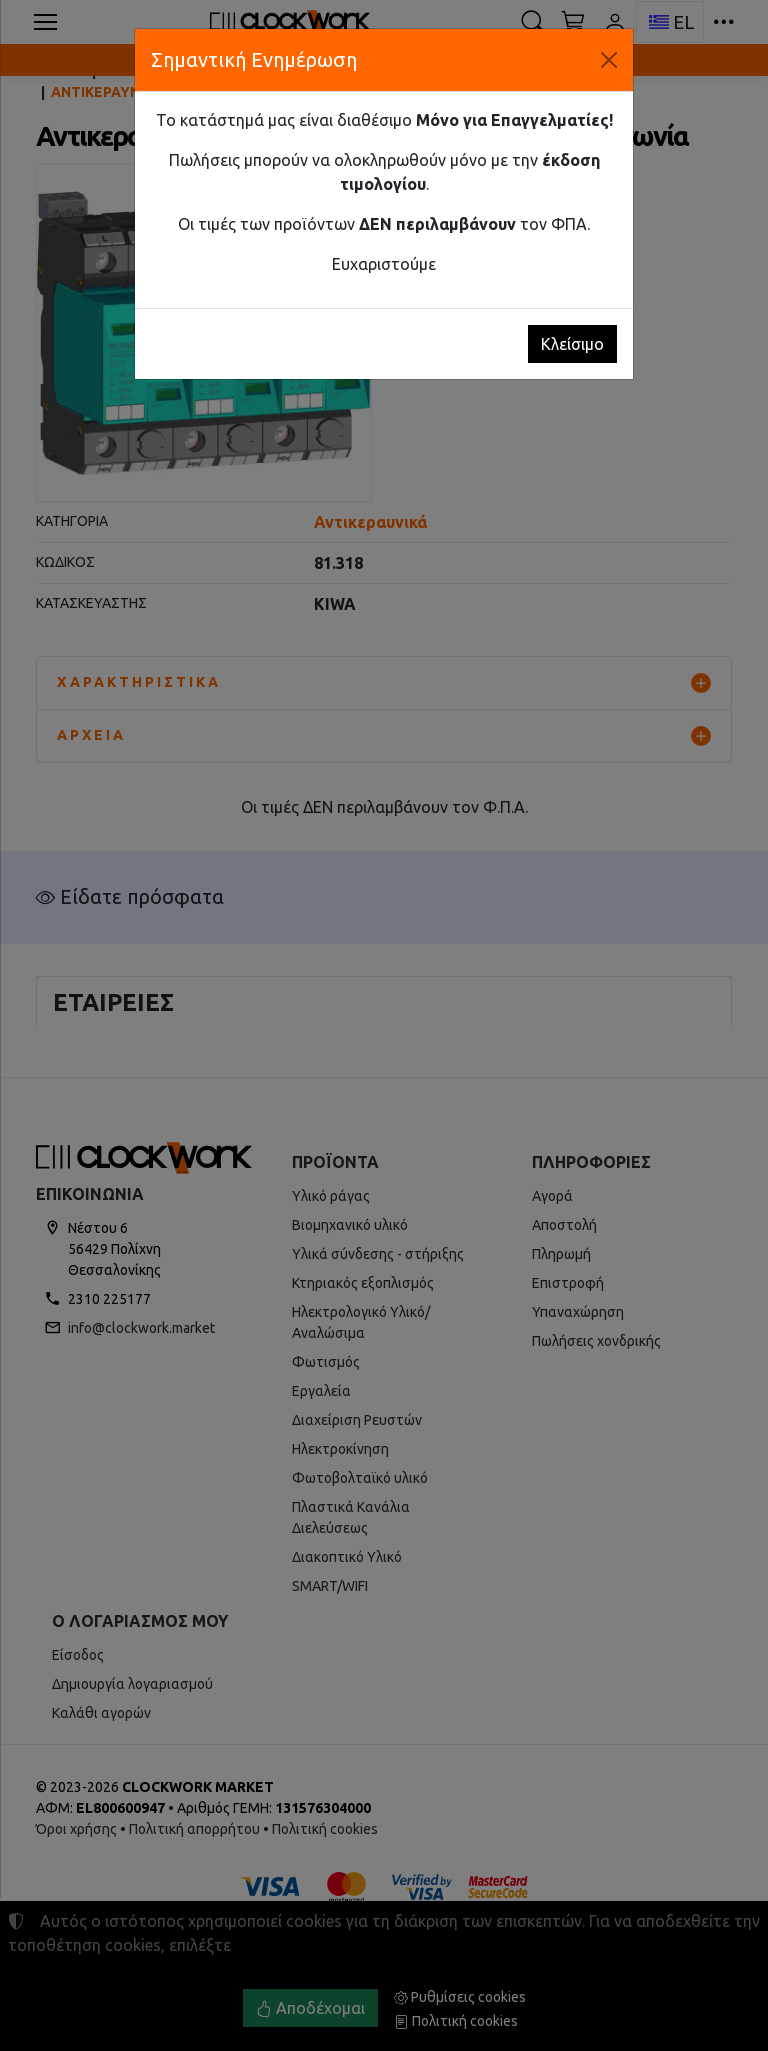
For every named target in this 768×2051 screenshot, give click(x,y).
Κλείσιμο (572, 344)
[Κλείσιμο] (609, 60)
